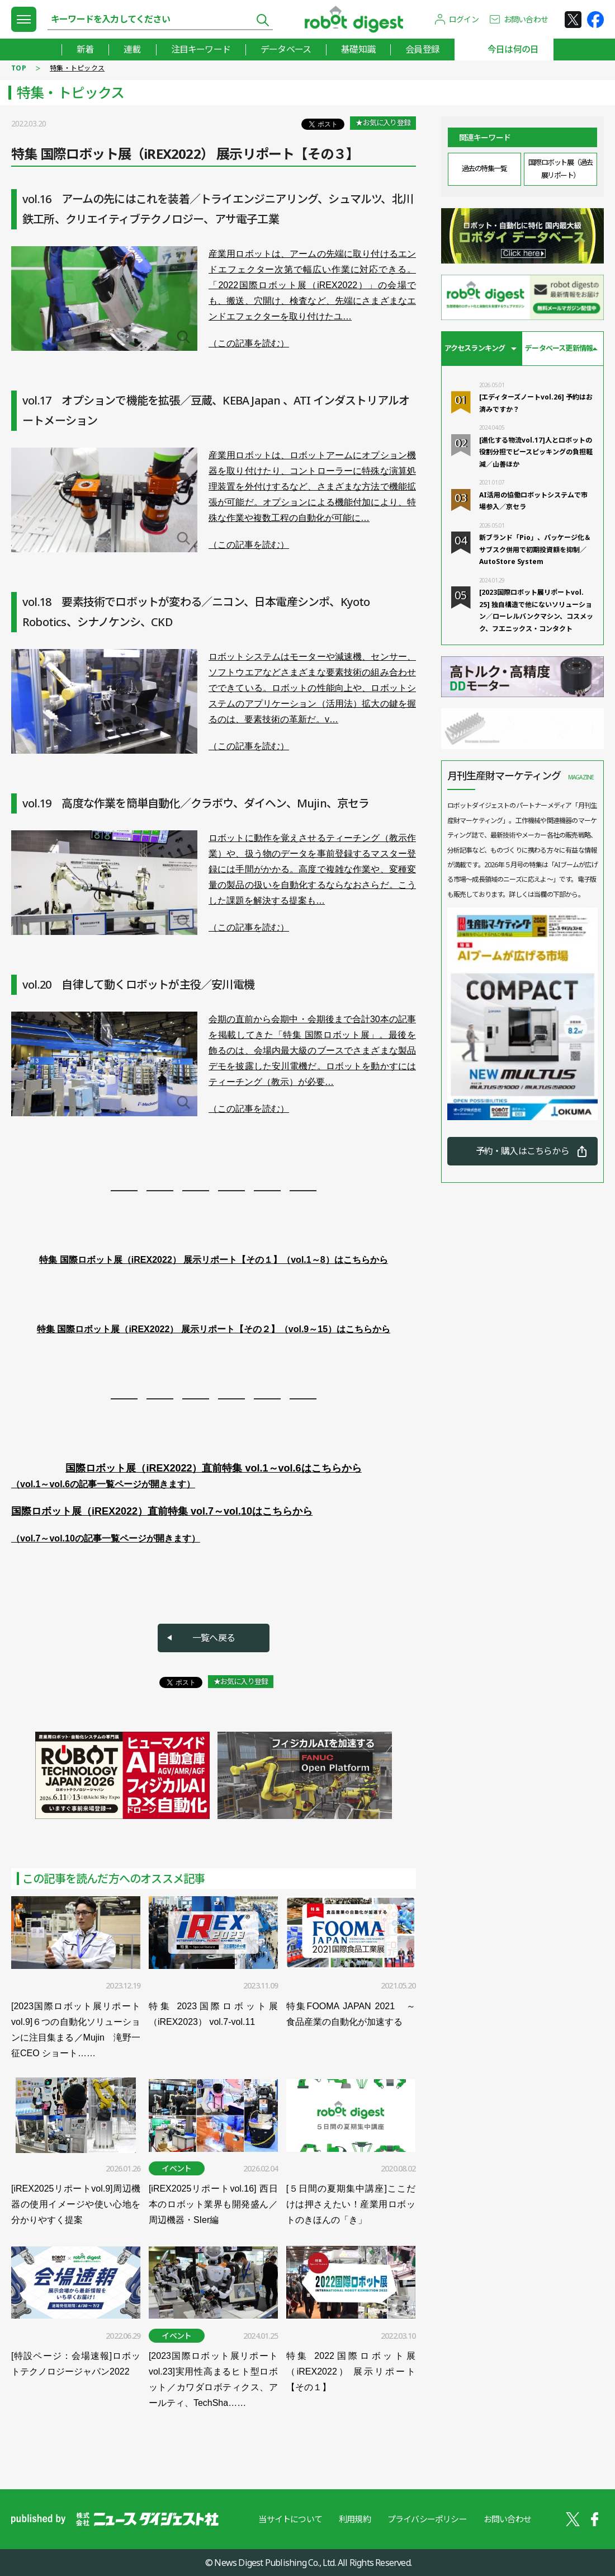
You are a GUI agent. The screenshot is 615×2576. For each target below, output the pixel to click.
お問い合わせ (526, 19)
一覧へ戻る (213, 1638)
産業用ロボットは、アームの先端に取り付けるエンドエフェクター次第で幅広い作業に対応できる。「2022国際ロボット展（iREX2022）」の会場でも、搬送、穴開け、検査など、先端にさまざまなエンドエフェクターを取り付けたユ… (312, 285)
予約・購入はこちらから (522, 1151)
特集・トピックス (77, 68)
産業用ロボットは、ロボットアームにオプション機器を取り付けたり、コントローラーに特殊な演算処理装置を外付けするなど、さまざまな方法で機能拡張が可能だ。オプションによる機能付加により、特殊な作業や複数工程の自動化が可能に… (312, 486)
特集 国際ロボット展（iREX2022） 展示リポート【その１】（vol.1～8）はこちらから (213, 1260)
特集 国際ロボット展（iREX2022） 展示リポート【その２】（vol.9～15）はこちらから (213, 1329)
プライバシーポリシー (427, 2519)
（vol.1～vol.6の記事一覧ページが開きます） (103, 1484)
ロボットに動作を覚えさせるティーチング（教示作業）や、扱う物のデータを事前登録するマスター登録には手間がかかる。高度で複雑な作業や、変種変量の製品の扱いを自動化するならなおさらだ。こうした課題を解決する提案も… (312, 869)
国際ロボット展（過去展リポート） (560, 168)
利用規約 (355, 2519)
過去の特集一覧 (484, 168)
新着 (85, 49)
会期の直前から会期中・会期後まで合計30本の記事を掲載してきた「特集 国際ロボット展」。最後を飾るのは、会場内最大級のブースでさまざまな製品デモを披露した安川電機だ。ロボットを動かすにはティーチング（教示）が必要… (312, 1050)
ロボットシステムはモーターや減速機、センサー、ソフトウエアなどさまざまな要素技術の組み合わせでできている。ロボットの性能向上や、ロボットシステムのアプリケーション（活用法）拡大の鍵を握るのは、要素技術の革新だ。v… (312, 688)
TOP (18, 68)
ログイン (464, 19)
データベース (286, 49)
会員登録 (422, 49)
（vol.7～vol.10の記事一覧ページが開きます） (105, 1538)
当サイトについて (290, 2519)
